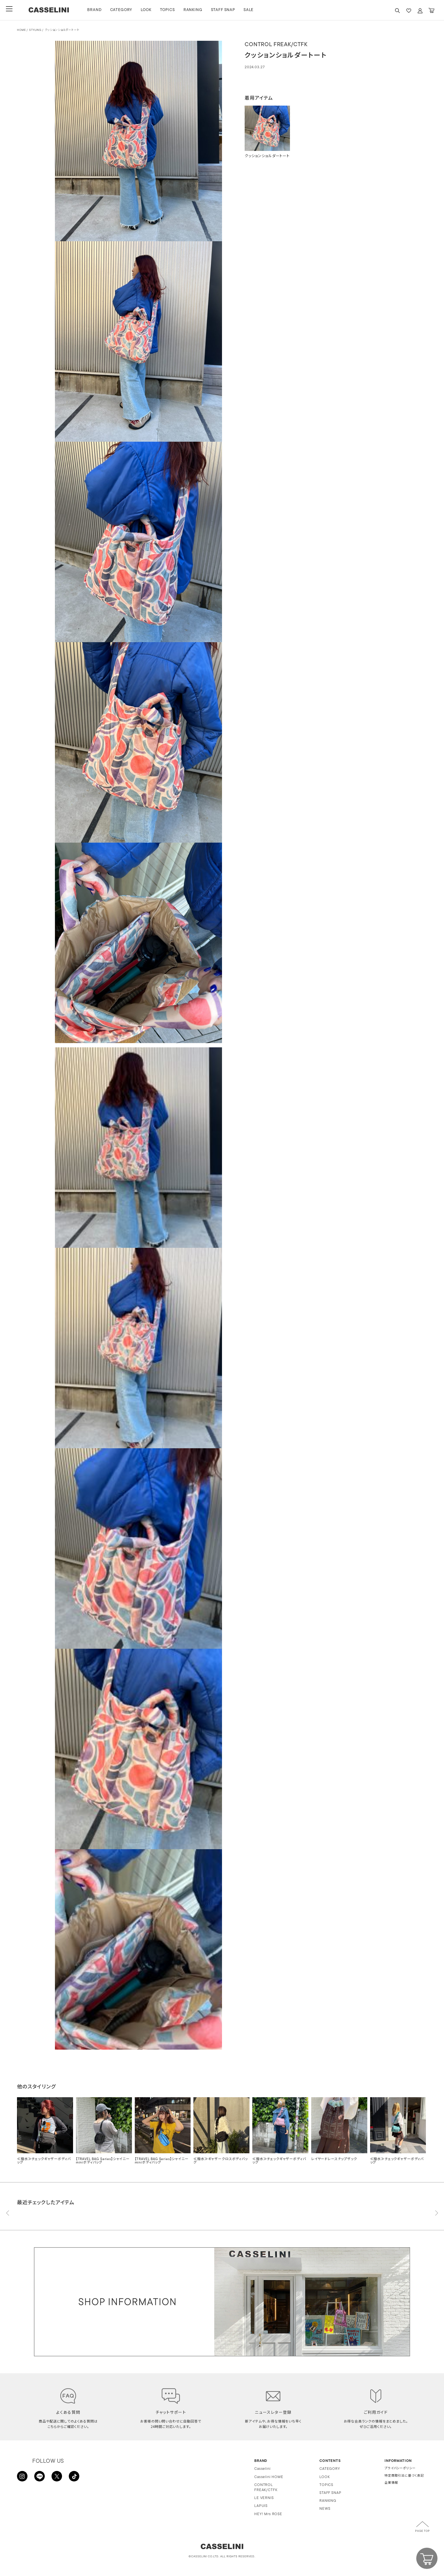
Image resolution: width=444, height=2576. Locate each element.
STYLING (35, 30)
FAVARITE (408, 10)
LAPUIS (261, 2506)
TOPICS (171, 10)
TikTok (73, 2476)
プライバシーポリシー (400, 2468)
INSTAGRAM (22, 2476)
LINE (39, 2476)
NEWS (324, 2509)
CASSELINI (50, 10)
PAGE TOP (422, 2531)
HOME (21, 30)
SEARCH (397, 10)
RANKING (197, 10)
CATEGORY (125, 10)
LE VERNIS (264, 2498)
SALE (253, 10)
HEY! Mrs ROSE (268, 2514)
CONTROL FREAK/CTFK (265, 2487)
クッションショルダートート (62, 30)
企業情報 (391, 2483)
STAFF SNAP (227, 10)
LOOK (150, 10)
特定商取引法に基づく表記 (404, 2475)
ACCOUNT (420, 10)
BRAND (99, 10)
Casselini (262, 2469)
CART (431, 10)
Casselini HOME (268, 2477)
